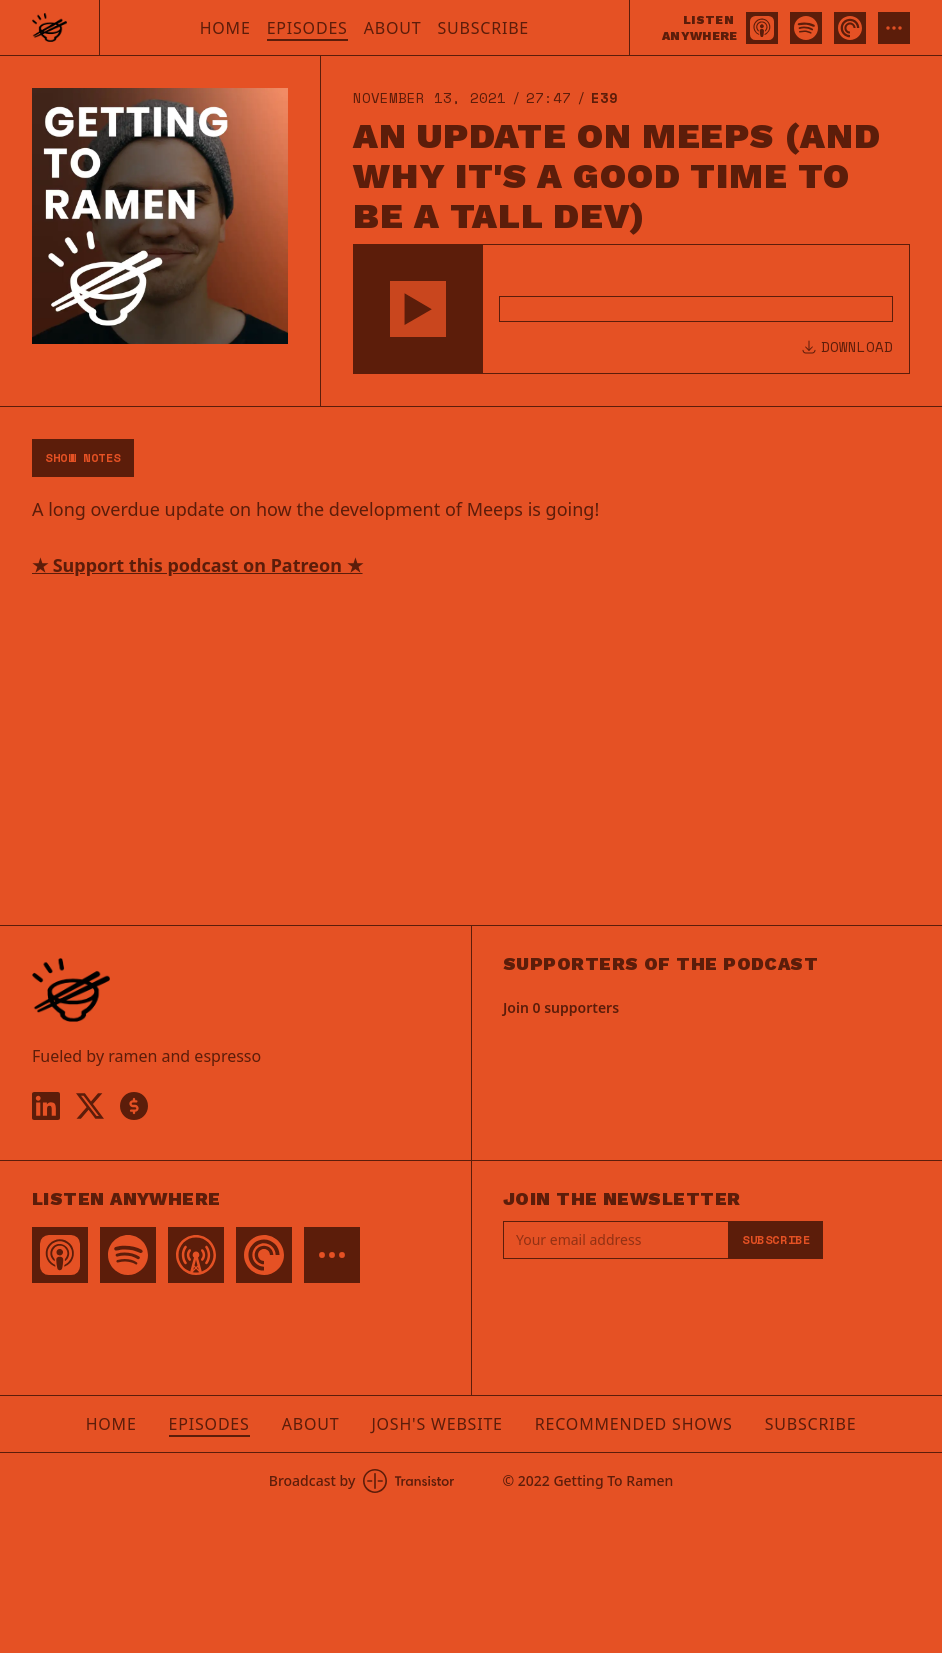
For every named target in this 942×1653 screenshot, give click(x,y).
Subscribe (483, 28)
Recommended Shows (634, 1424)
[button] (418, 309)
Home (225, 28)
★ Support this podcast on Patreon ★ (197, 565)
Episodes (307, 28)
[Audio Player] (631, 309)
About (393, 28)
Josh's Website (436, 1424)
